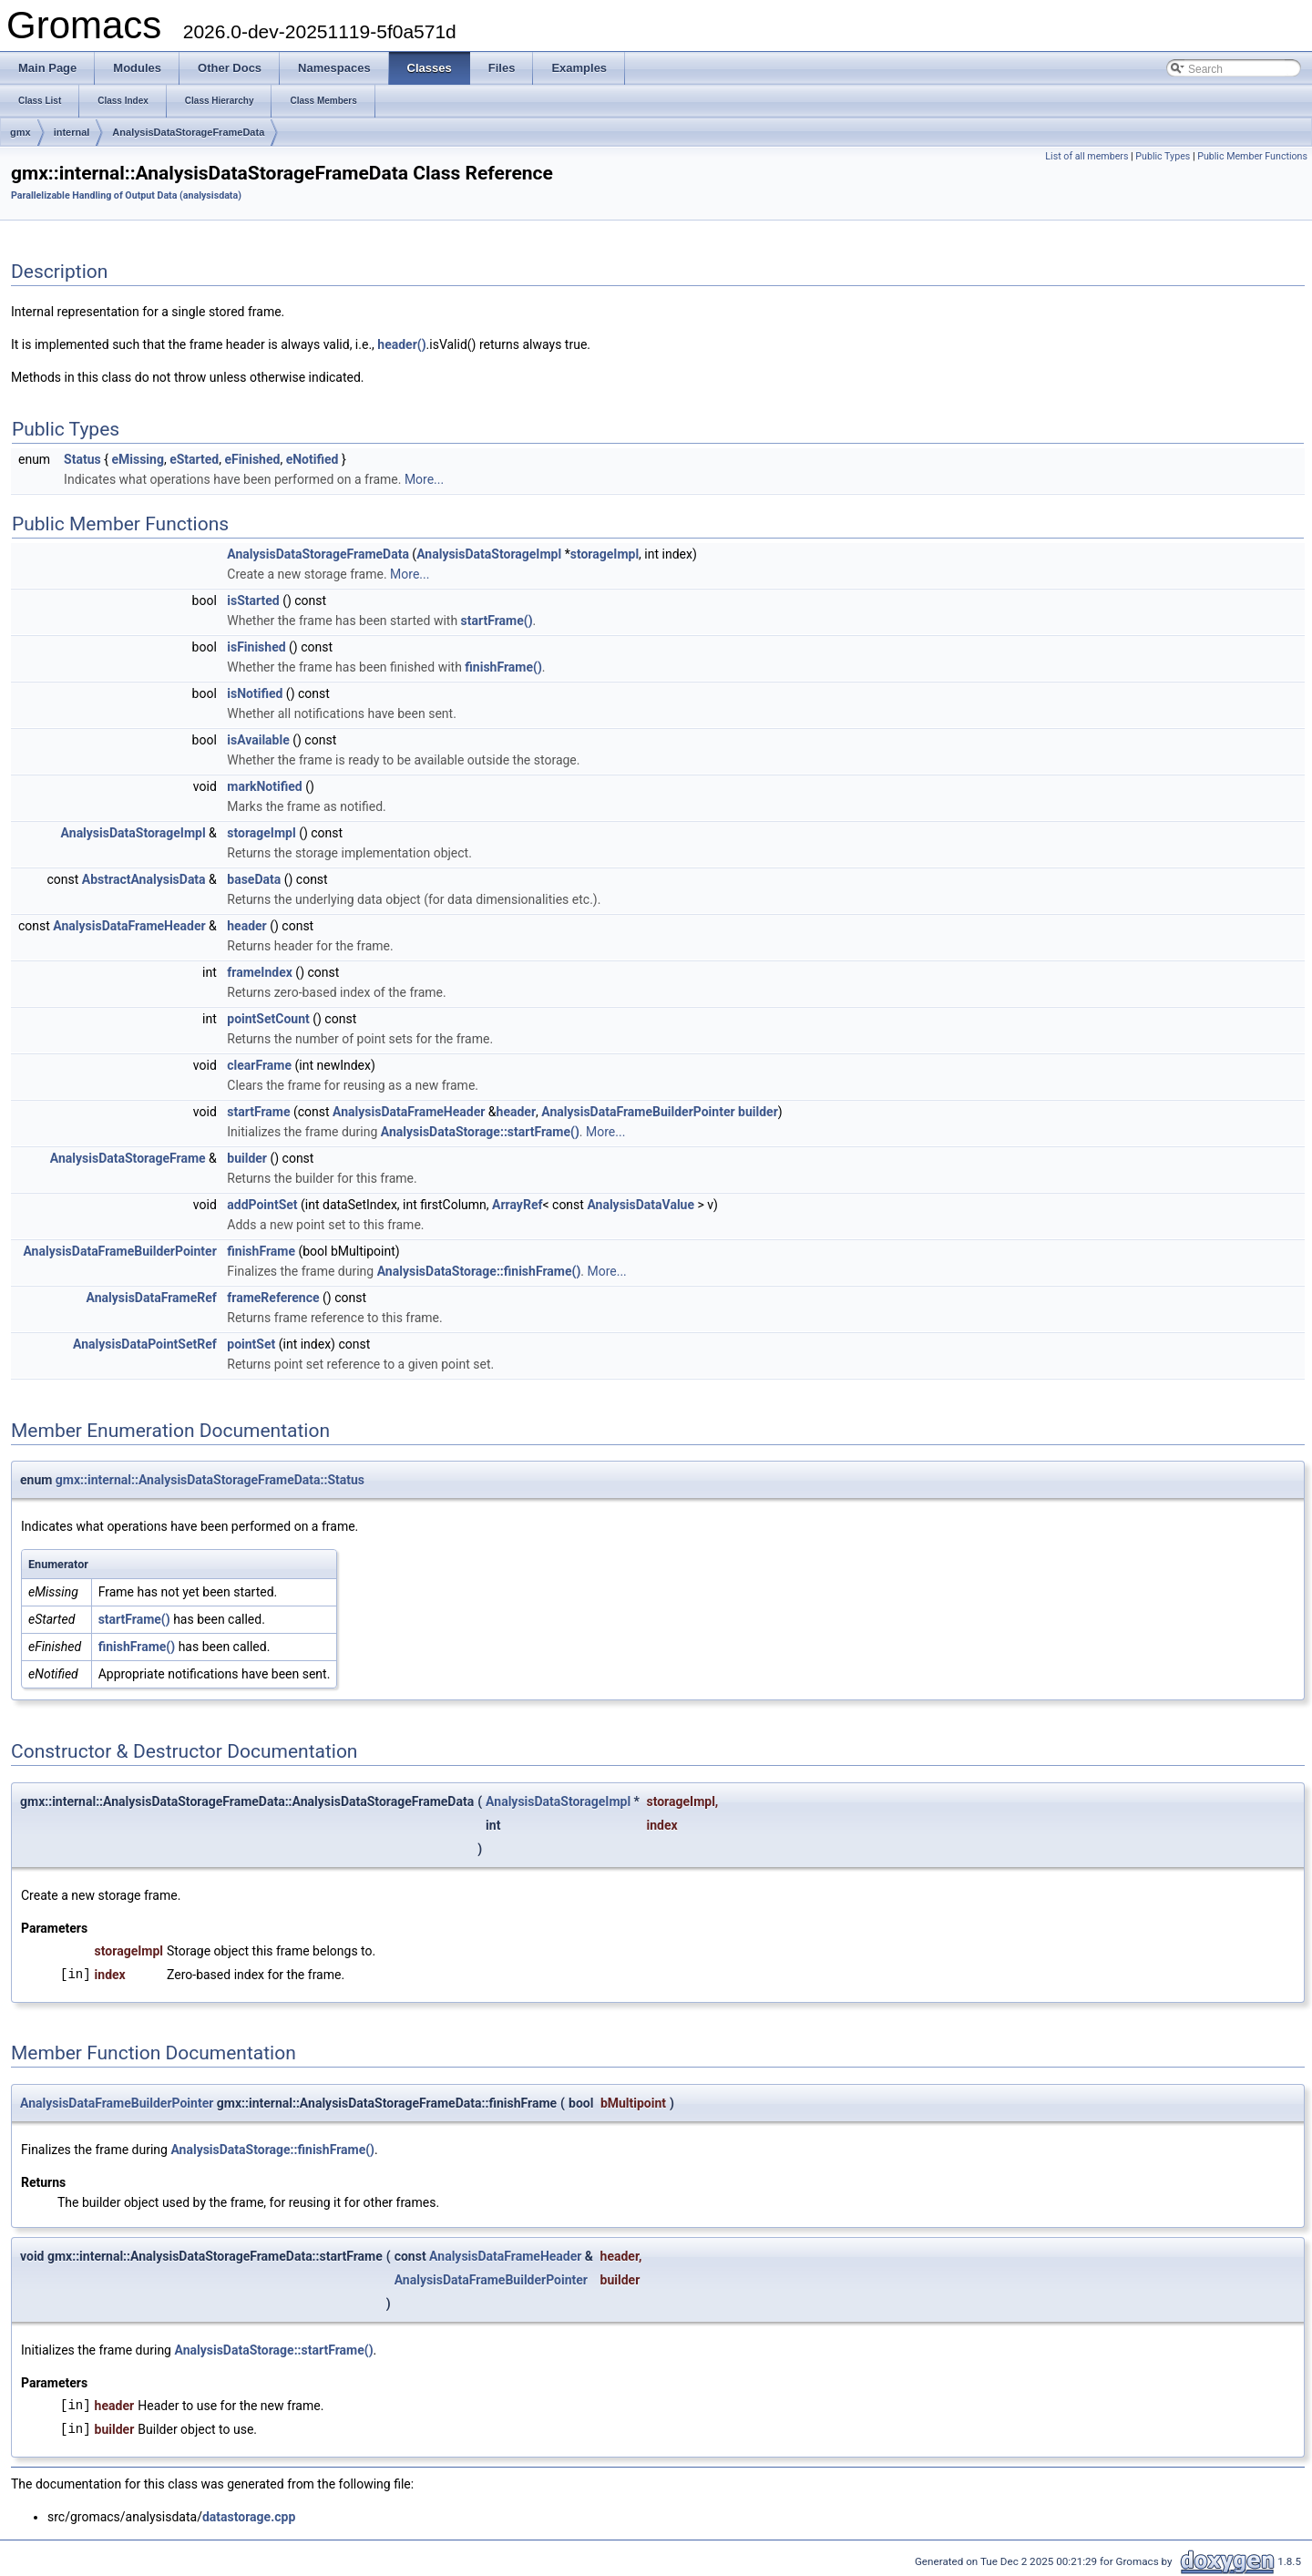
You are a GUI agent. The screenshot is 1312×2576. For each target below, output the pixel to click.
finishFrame (261, 1251)
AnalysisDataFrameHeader (129, 926)
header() (401, 344)
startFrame (258, 1111)
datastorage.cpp (248, 2516)
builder (758, 1111)
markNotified (264, 786)
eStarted (194, 459)
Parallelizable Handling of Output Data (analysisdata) (126, 195)
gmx (20, 132)
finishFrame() (503, 667)
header (246, 926)
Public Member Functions (1252, 156)
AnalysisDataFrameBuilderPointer (637, 1111)
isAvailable (258, 740)
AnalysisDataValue (640, 1204)
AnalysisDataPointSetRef (145, 1344)
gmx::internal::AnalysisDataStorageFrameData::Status (210, 1480)
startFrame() (497, 620)
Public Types (1162, 156)
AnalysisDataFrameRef (151, 1297)
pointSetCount (268, 1018)
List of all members (1086, 156)
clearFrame (259, 1065)
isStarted (253, 600)
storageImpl (604, 554)
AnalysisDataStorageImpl (488, 554)
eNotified (312, 459)
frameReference (273, 1297)
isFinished (256, 647)
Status (82, 459)
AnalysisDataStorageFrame (128, 1158)
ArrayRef (517, 1204)
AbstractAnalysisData (144, 879)
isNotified (254, 693)
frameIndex (259, 972)
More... (424, 479)
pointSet (251, 1344)
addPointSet (262, 1204)
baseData (254, 879)
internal (72, 132)
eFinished (252, 459)
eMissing (137, 459)
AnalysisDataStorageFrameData (188, 132)
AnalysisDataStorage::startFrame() (480, 1131)
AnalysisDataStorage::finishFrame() (479, 1271)
